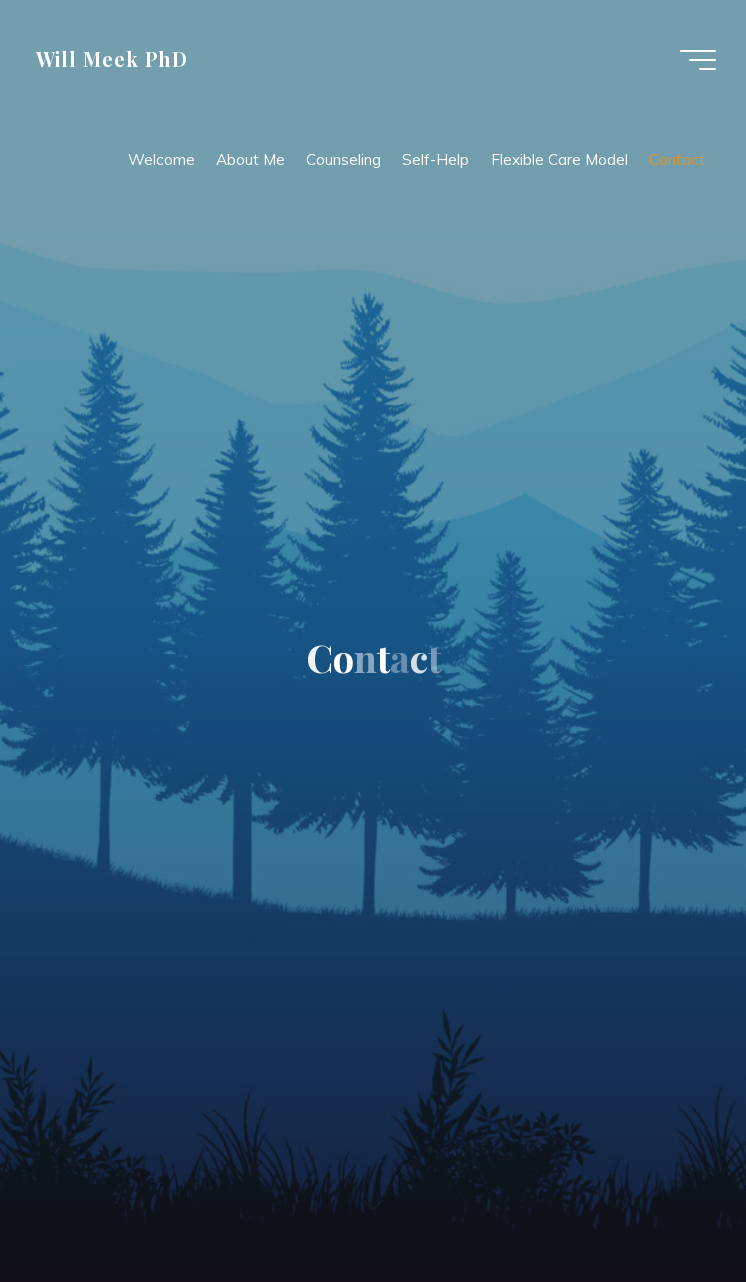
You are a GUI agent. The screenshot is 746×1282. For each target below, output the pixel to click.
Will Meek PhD (112, 59)
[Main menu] (698, 60)
